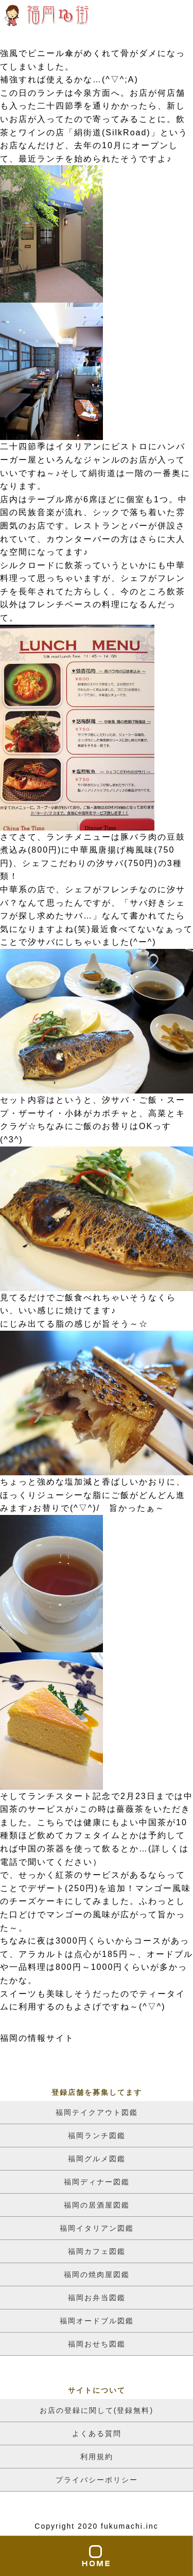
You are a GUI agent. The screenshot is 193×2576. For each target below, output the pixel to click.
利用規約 (96, 2457)
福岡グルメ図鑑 (97, 2159)
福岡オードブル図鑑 (97, 2321)
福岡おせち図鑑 (97, 2344)
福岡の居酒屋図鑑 (97, 2205)
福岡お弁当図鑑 (97, 2297)
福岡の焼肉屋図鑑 (97, 2274)
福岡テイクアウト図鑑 (97, 2112)
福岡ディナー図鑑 (97, 2182)
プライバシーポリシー (97, 2480)
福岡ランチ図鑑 (97, 2135)
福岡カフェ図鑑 (97, 2251)
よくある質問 (96, 2433)
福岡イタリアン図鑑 (97, 2228)
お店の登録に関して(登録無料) (96, 2410)
